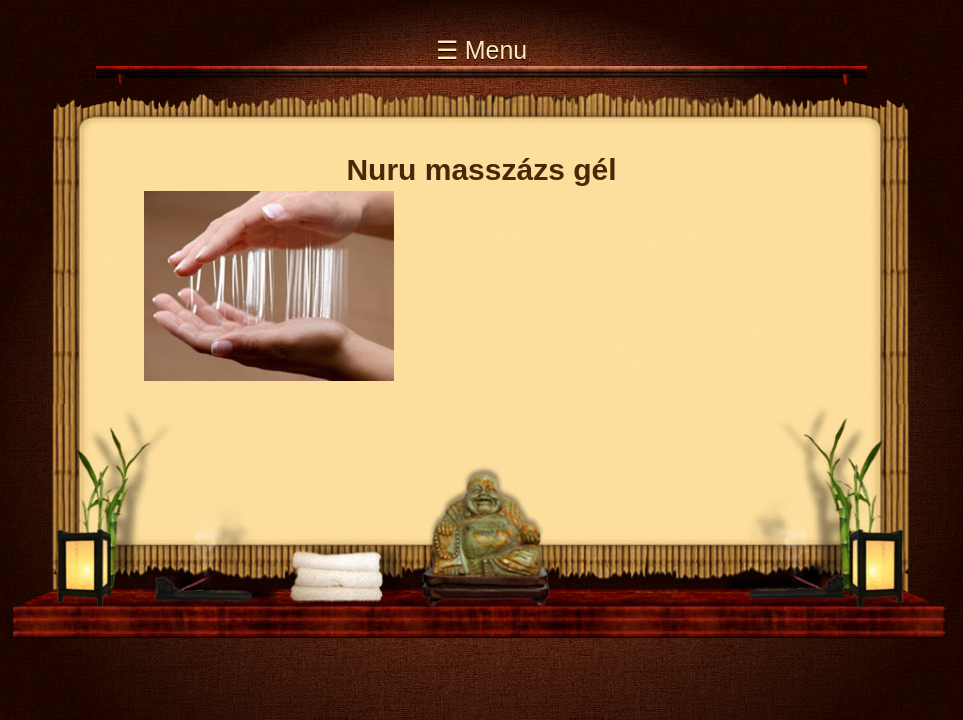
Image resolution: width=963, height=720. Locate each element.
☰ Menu (481, 50)
